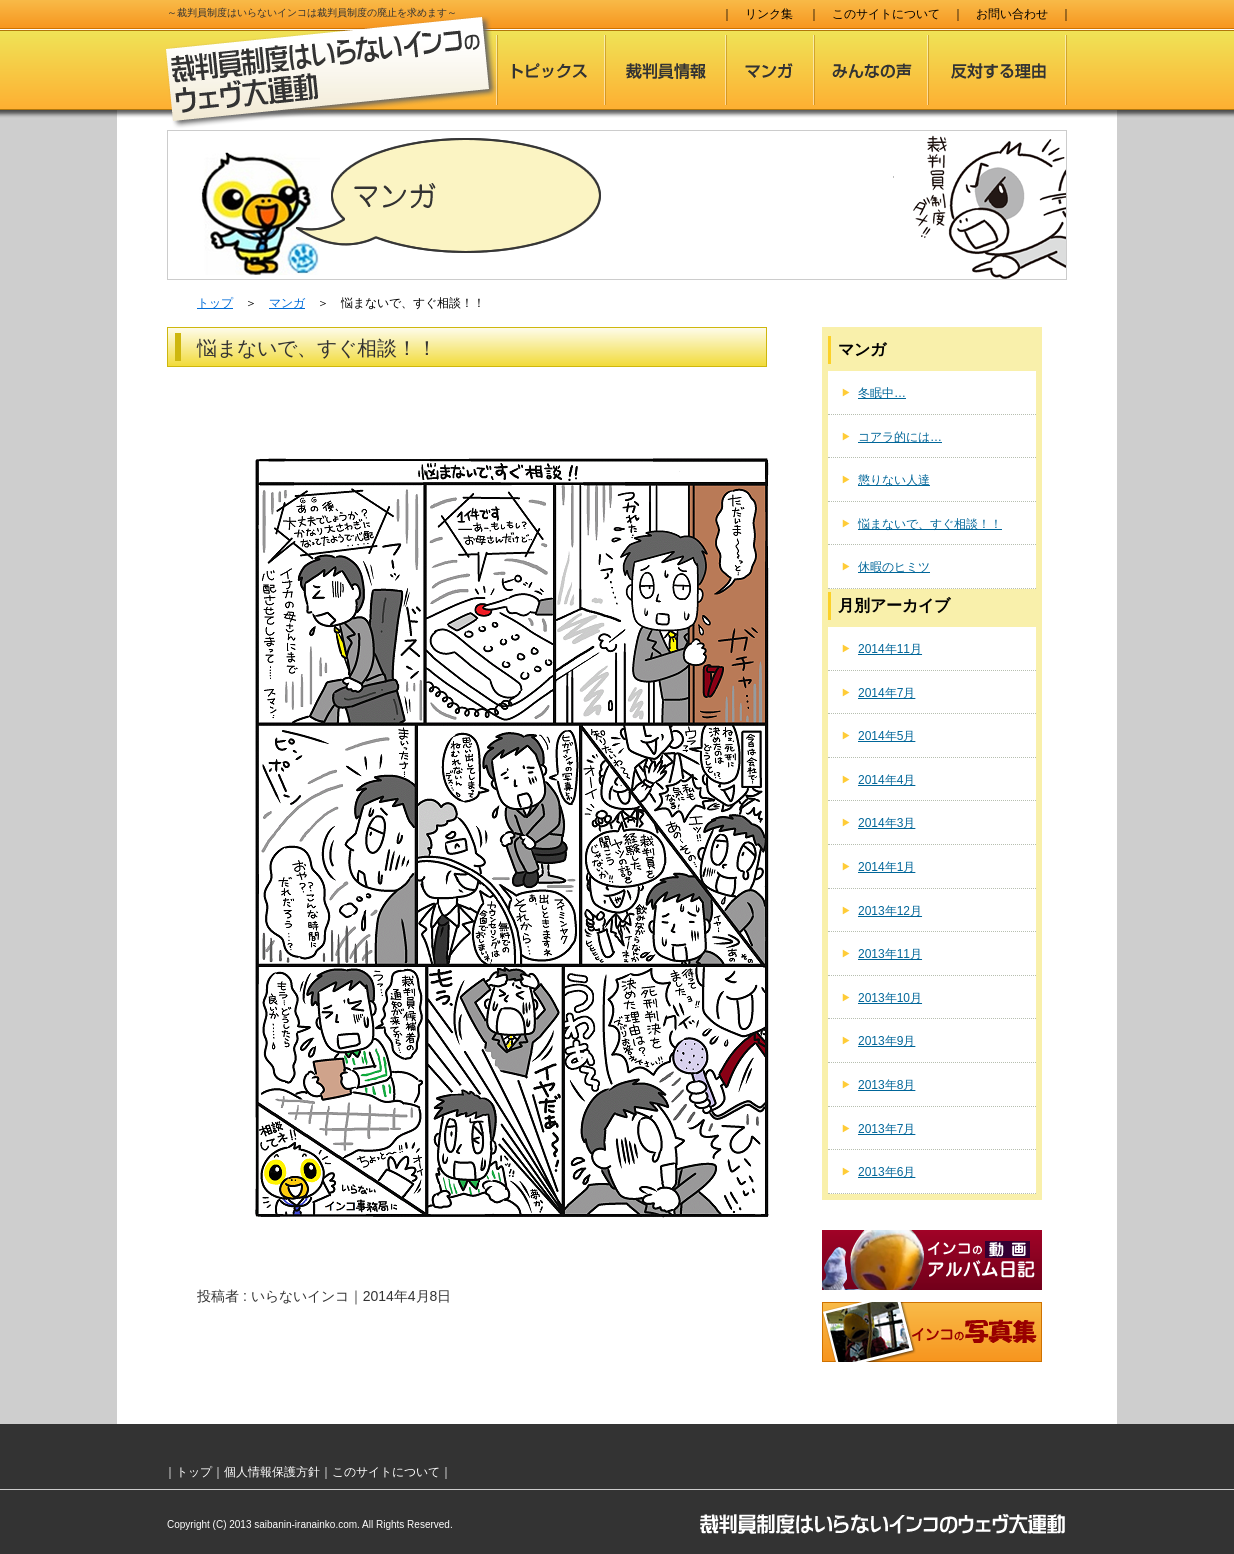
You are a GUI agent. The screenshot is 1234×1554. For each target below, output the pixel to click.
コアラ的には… (900, 437)
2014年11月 (890, 649)
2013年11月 (890, 954)
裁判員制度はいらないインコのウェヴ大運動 (331, 72)
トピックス (550, 70)
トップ (215, 303)
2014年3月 (886, 823)
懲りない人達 (894, 480)
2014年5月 (886, 736)
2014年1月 (886, 867)
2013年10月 (890, 998)
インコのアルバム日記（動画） (932, 1260)
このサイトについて (886, 14)
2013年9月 (886, 1041)
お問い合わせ (1012, 14)
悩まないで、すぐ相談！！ (930, 524)
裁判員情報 (665, 70)
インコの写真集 (932, 1332)
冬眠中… (882, 393)
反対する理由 (997, 70)
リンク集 (769, 14)
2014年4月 (886, 780)
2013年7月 (886, 1129)
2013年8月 (886, 1085)
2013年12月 (890, 911)
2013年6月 (886, 1172)
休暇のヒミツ (894, 567)
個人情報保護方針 (272, 1472)
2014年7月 (886, 693)
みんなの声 (871, 70)
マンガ (770, 70)
